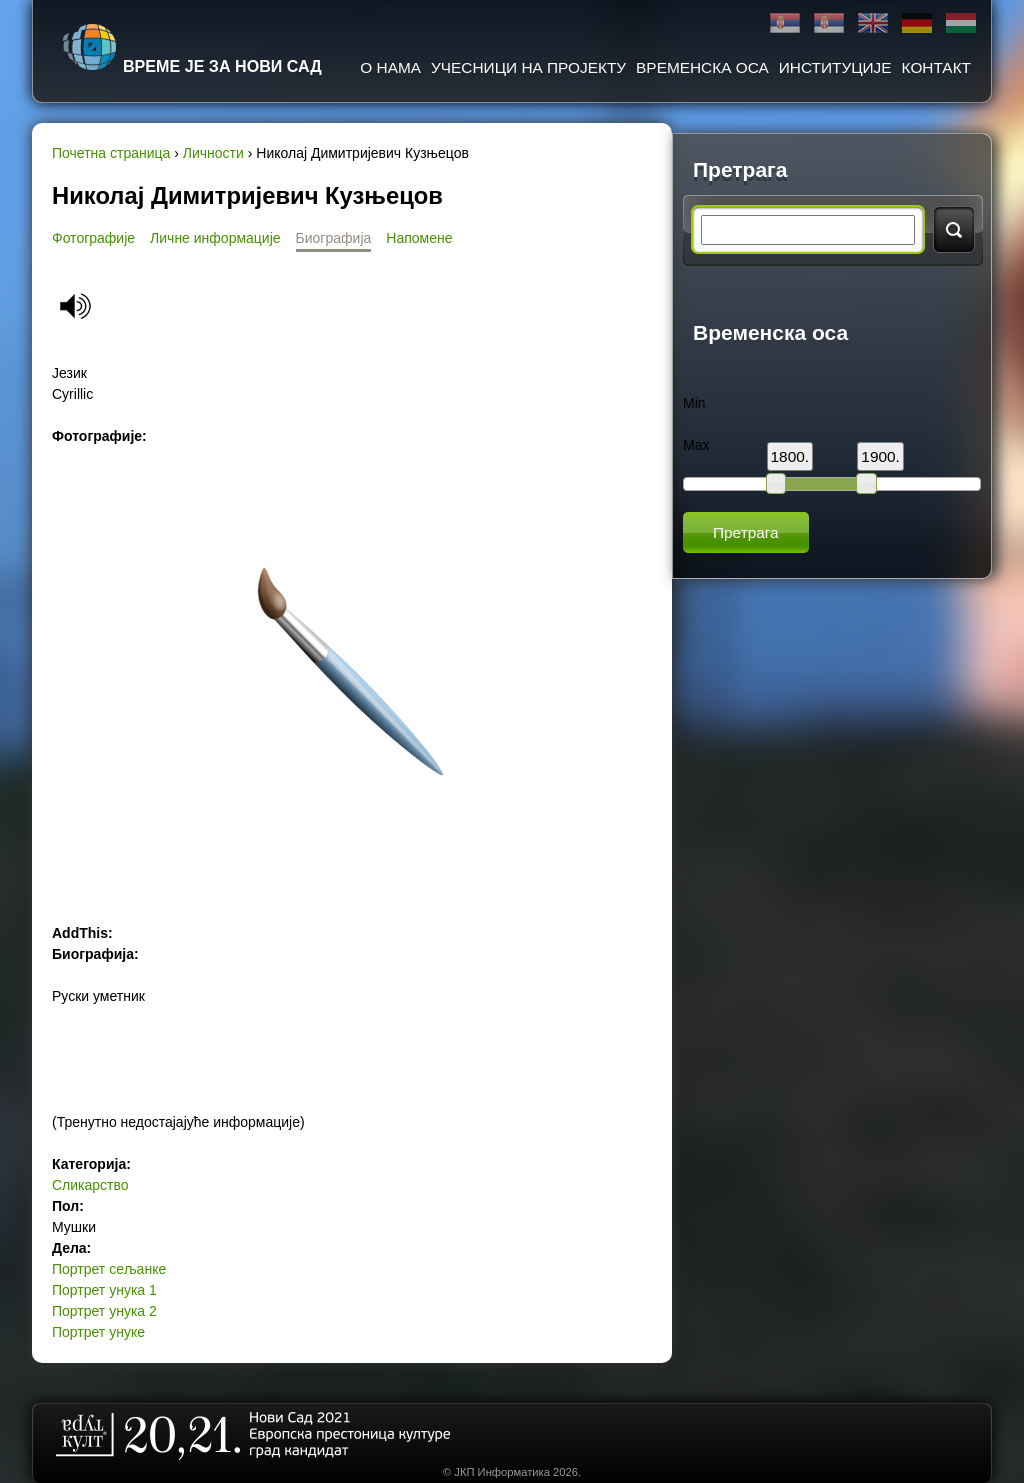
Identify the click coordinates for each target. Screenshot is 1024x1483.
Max (696, 445)
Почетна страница (111, 153)
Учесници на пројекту (528, 67)
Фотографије (93, 238)
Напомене (419, 238)
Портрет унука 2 (104, 1311)
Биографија (334, 238)
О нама (390, 67)
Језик (69, 373)
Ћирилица (785, 23)
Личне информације (215, 238)
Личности (213, 153)
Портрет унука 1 (104, 1290)
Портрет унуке (98, 1332)
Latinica (829, 23)
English (873, 23)
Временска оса (702, 67)
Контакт (936, 67)
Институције (835, 67)
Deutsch (917, 23)
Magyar (961, 23)
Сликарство (90, 1185)
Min (694, 403)
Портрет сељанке (109, 1269)
